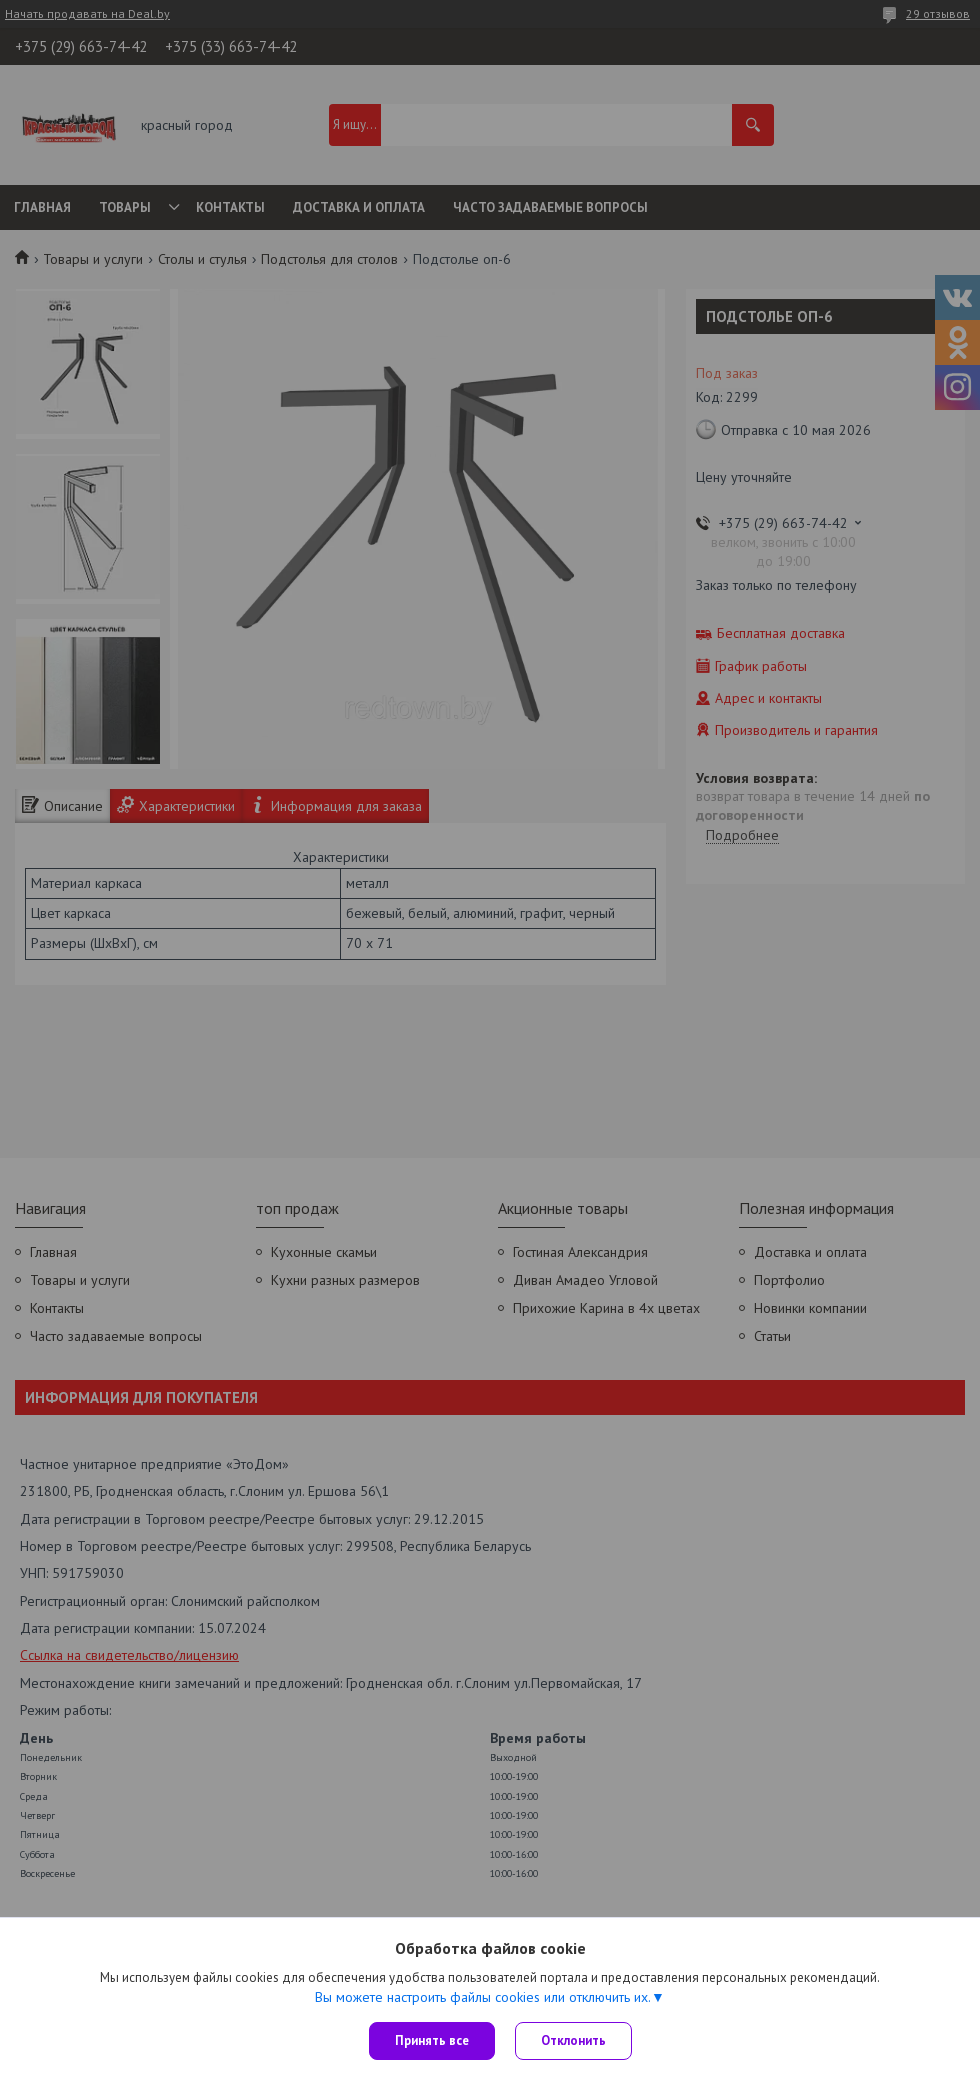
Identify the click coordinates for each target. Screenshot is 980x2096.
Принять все (432, 2040)
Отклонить (573, 2040)
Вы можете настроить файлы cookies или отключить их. (483, 1997)
